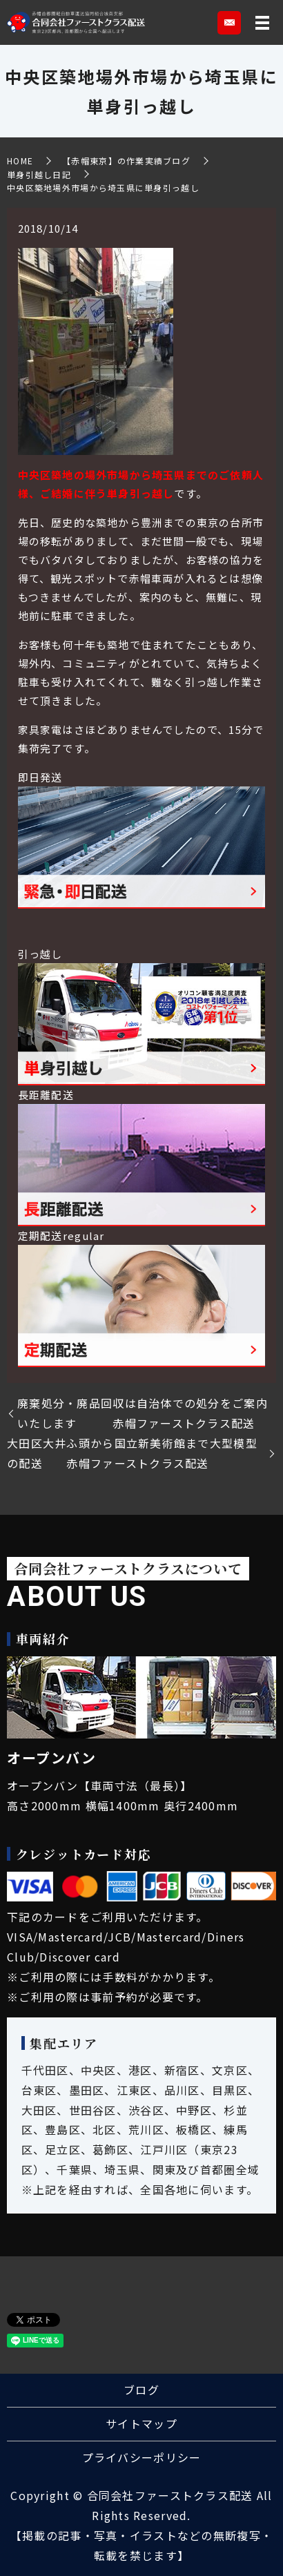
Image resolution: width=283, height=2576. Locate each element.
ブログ (141, 2389)
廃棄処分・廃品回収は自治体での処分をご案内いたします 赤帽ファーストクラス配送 (142, 1413)
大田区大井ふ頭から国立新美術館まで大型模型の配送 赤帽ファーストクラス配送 (132, 1453)
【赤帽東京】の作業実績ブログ (126, 160)
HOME (20, 160)
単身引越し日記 (39, 174)
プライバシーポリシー (142, 2457)
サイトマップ (141, 2423)
